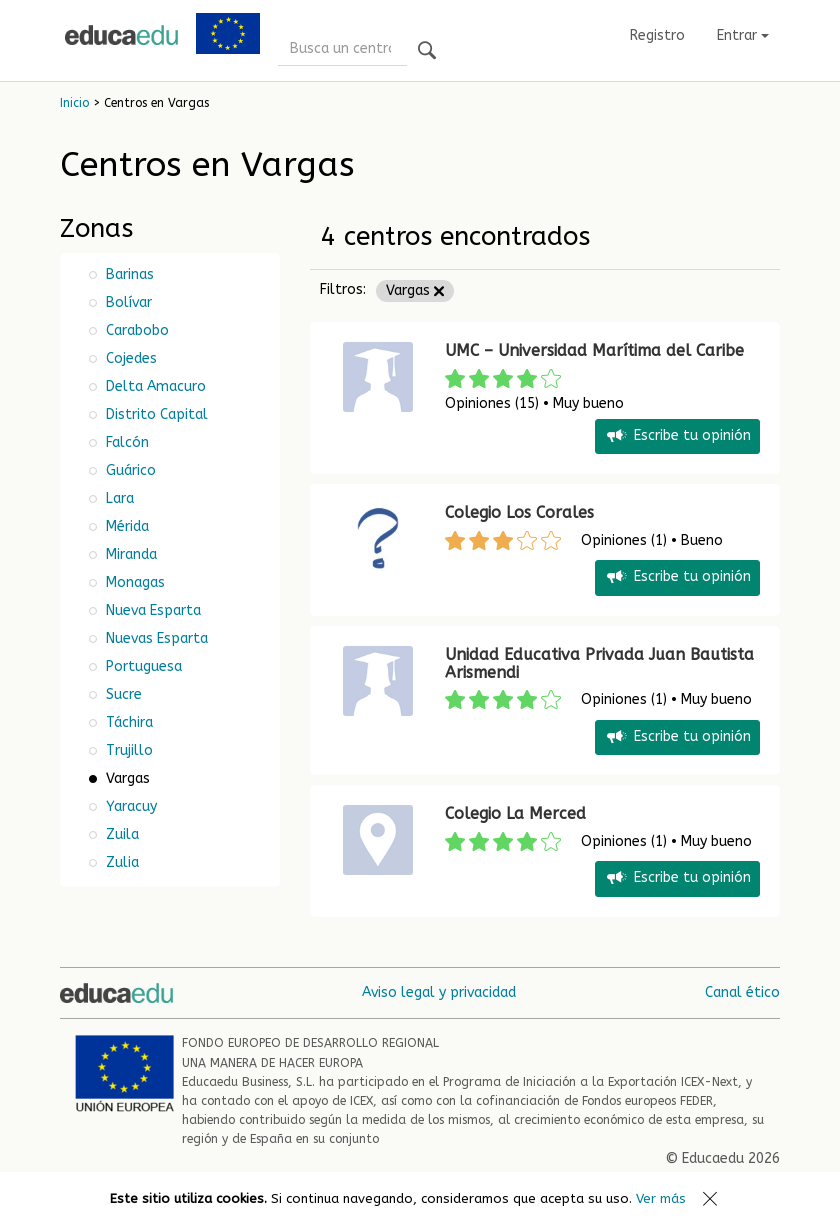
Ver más (661, 1198)
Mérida (125, 526)
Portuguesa (142, 666)
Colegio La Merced (515, 813)
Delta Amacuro (154, 386)
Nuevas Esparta (155, 638)
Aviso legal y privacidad (439, 992)
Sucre (122, 694)
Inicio (74, 103)
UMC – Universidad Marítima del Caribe (594, 350)
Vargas (415, 290)
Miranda (129, 554)
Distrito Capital (155, 414)
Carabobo (135, 330)
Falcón (125, 442)
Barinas (128, 274)
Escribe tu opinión (677, 436)
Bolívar (127, 302)
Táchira (127, 722)
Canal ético (742, 992)
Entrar (743, 35)
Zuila (120, 834)
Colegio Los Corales (519, 512)
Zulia (120, 862)
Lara (118, 498)
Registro (657, 35)
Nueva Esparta (151, 610)
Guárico (129, 470)
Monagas (133, 582)
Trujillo (127, 750)
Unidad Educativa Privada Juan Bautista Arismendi (599, 663)
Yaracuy (129, 806)
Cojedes (129, 358)
